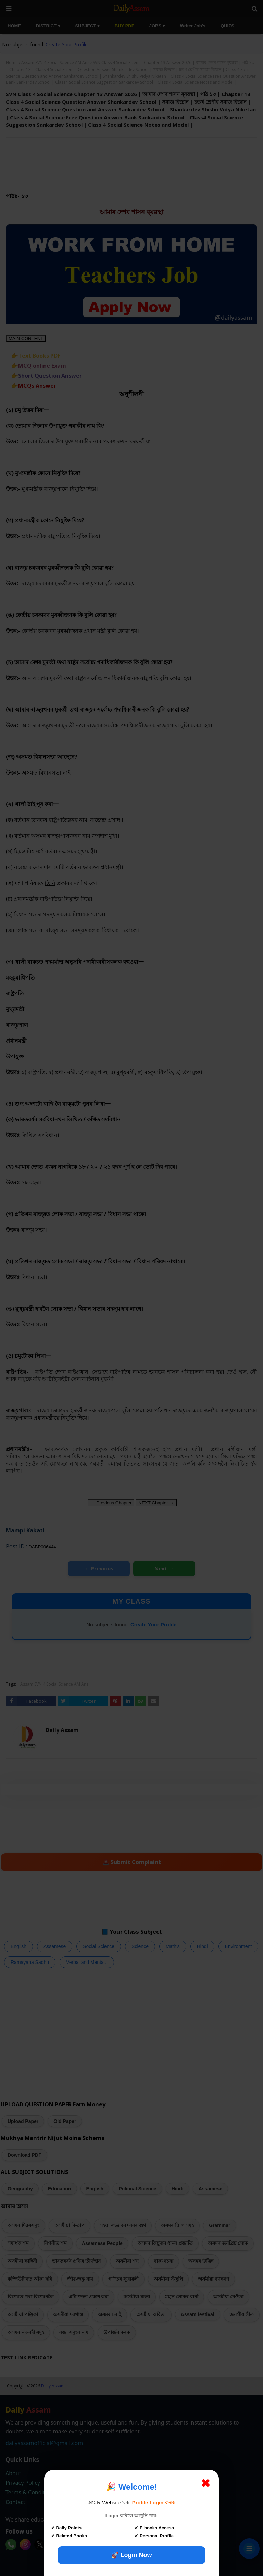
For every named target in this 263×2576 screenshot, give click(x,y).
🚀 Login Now (131, 2555)
